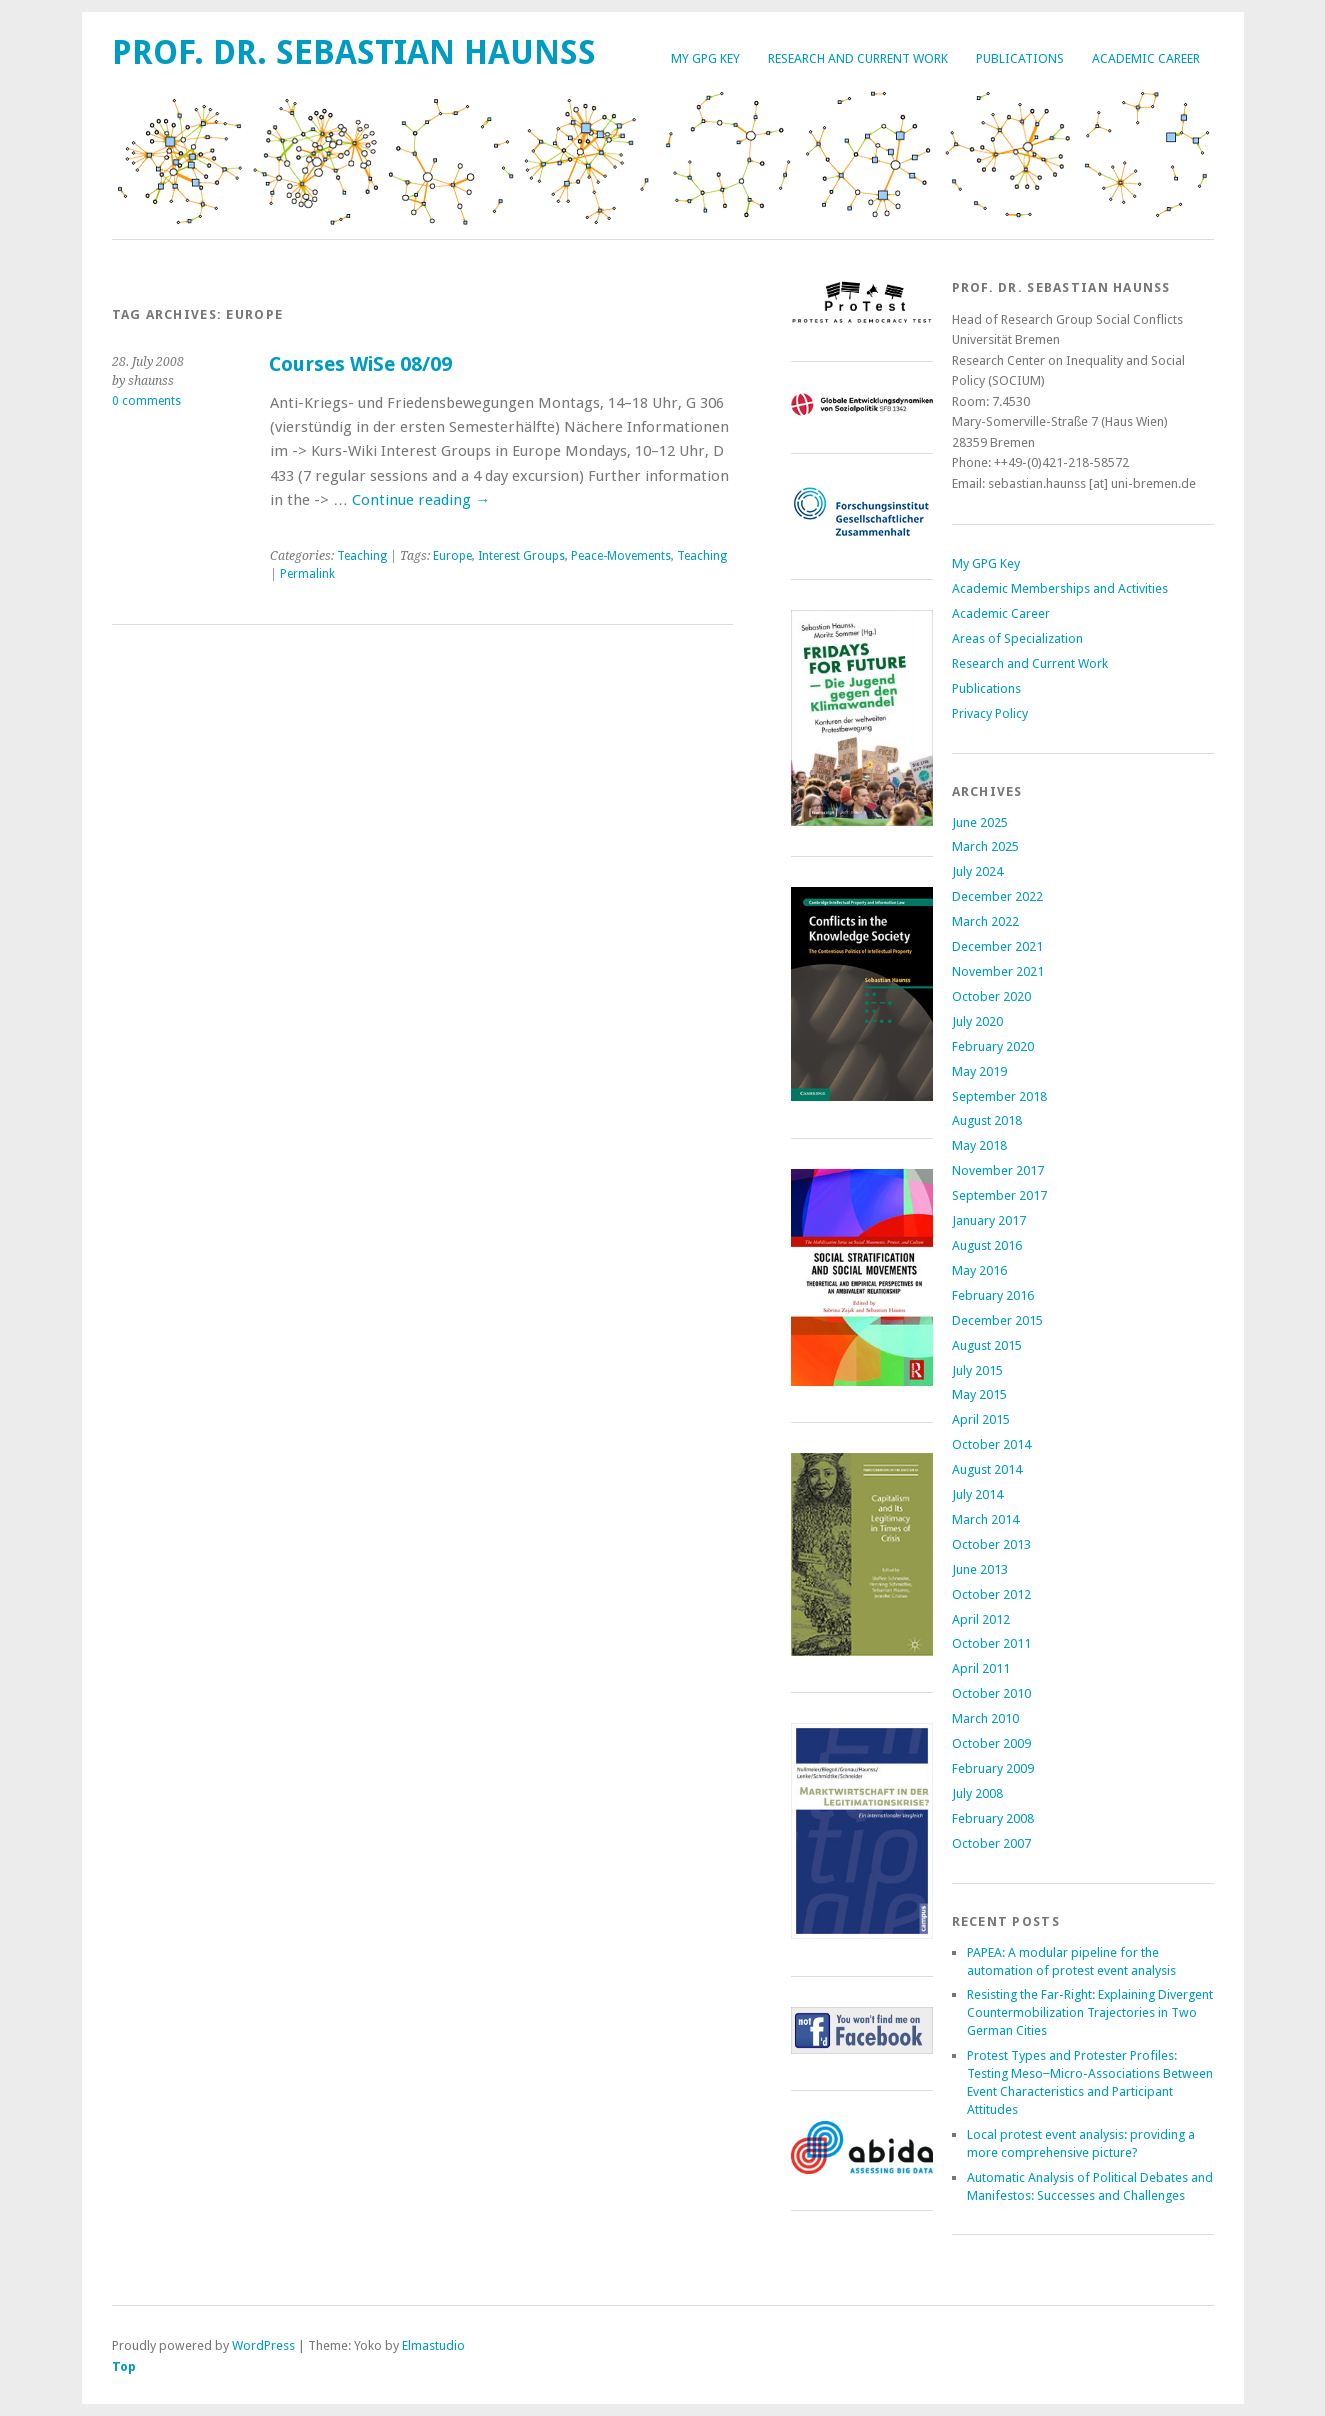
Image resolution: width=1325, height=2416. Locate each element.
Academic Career (1146, 58)
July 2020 (977, 1021)
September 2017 (999, 1195)
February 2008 (993, 1818)
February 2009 (993, 1768)
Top (124, 2366)
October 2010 (991, 1693)
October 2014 (991, 1444)
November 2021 (998, 971)
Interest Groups (521, 556)
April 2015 (981, 1419)
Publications (1020, 58)
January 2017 (989, 1220)
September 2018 (999, 1096)
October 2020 (991, 996)
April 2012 (981, 1619)
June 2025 (980, 822)
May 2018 (979, 1145)
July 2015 (977, 1370)
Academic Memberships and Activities (1060, 588)
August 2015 (987, 1345)
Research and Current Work (858, 58)
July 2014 (977, 1494)
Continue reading (421, 500)
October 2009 (991, 1743)
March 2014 (985, 1519)
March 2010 (985, 1718)
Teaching (362, 556)
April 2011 (981, 1668)
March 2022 (985, 921)
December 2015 (997, 1320)
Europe (452, 556)
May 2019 (979, 1071)
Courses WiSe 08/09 (360, 364)
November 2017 (998, 1170)
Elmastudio (433, 2345)
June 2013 (980, 1569)
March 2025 (985, 846)
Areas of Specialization (1017, 638)
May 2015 (979, 1394)
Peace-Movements (621, 556)
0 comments (146, 401)
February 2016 (993, 1295)
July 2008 (977, 1793)
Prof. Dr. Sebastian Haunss (354, 52)
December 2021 (997, 946)
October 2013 (991, 1544)
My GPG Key (705, 58)
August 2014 (987, 1469)
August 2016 (987, 1245)
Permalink (307, 574)
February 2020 (993, 1046)
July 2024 (977, 871)
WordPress (263, 2345)
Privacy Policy (990, 713)
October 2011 (991, 1643)
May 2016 (979, 1270)
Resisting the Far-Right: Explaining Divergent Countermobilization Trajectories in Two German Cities (1090, 2012)
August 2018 (987, 1120)
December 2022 (997, 896)
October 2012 (991, 1594)
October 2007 (991, 1843)
